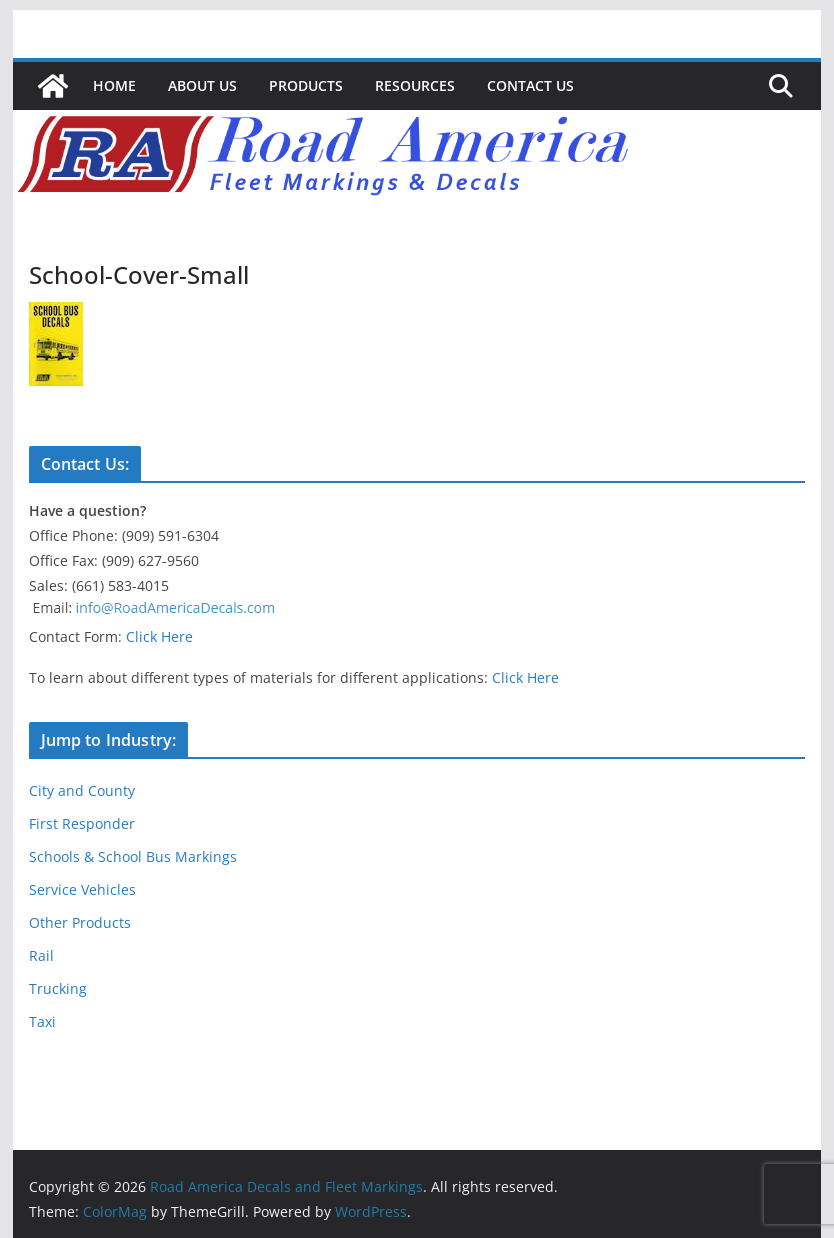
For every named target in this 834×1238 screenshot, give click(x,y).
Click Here (159, 636)
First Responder (82, 823)
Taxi (42, 1021)
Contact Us (530, 85)
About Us (202, 85)
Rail (41, 955)
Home (114, 85)
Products (306, 85)
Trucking (58, 988)
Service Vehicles (82, 889)
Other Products (80, 922)
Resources (415, 85)
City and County (82, 790)
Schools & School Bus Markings (133, 856)
